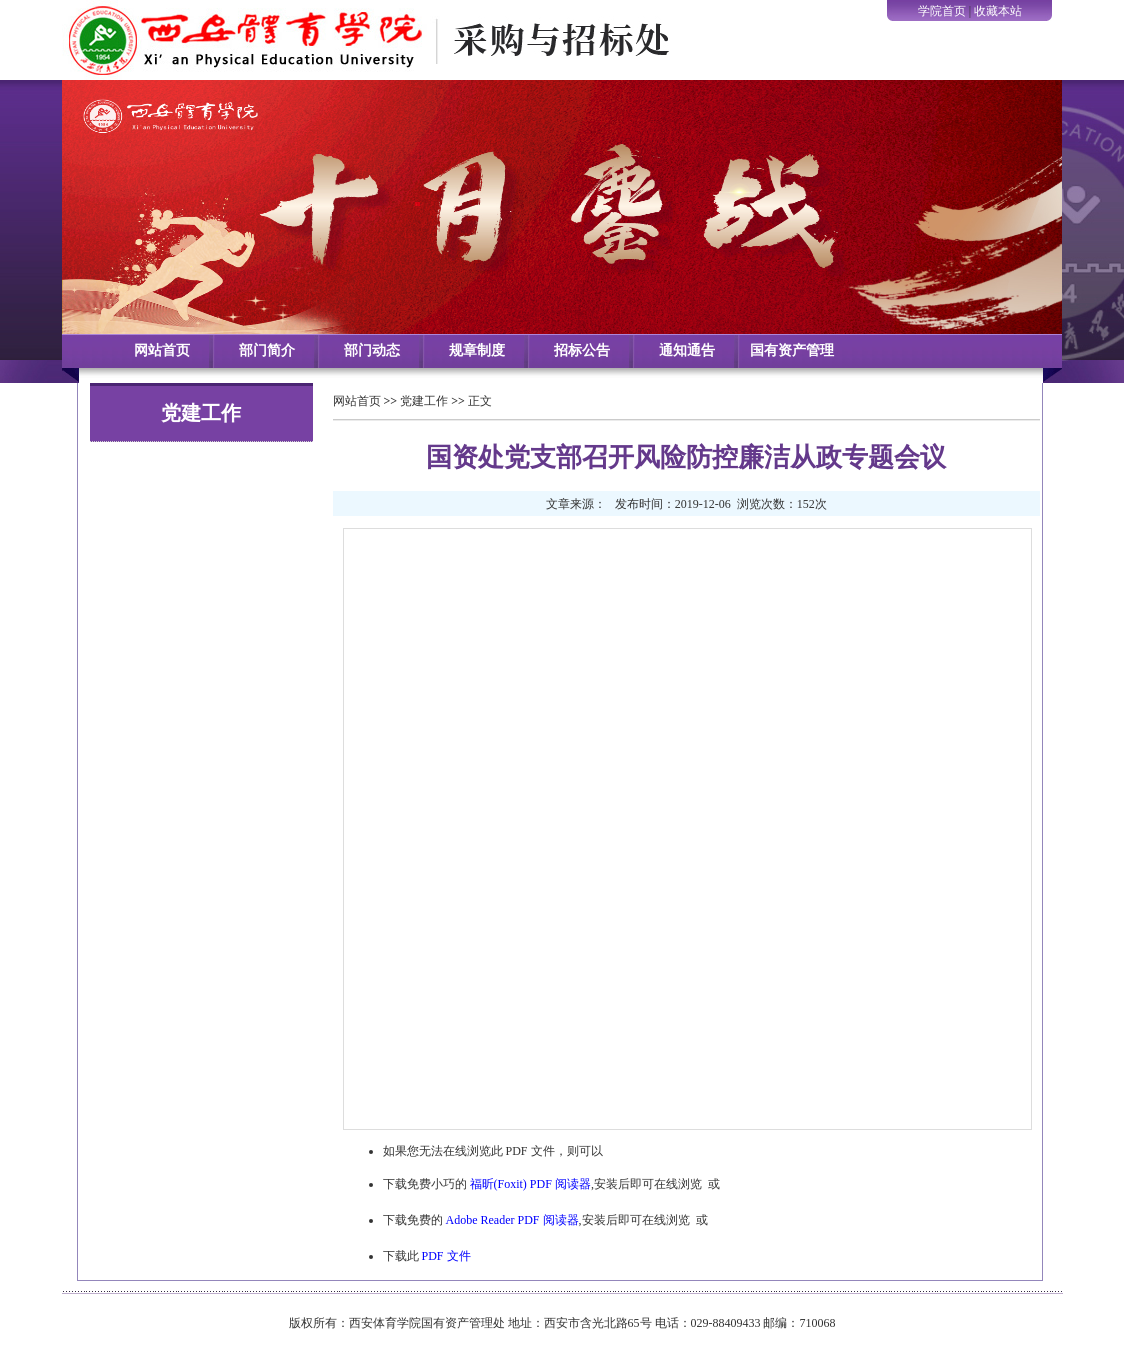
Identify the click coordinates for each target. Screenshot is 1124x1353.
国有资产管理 (792, 350)
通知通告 (687, 350)
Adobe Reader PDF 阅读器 (512, 1220)
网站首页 (162, 350)
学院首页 (942, 11)
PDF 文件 (446, 1256)
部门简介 (267, 350)
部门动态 (372, 350)
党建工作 (424, 401)
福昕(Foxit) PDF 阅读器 (530, 1184)
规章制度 (477, 350)
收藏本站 (998, 11)
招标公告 (582, 350)
